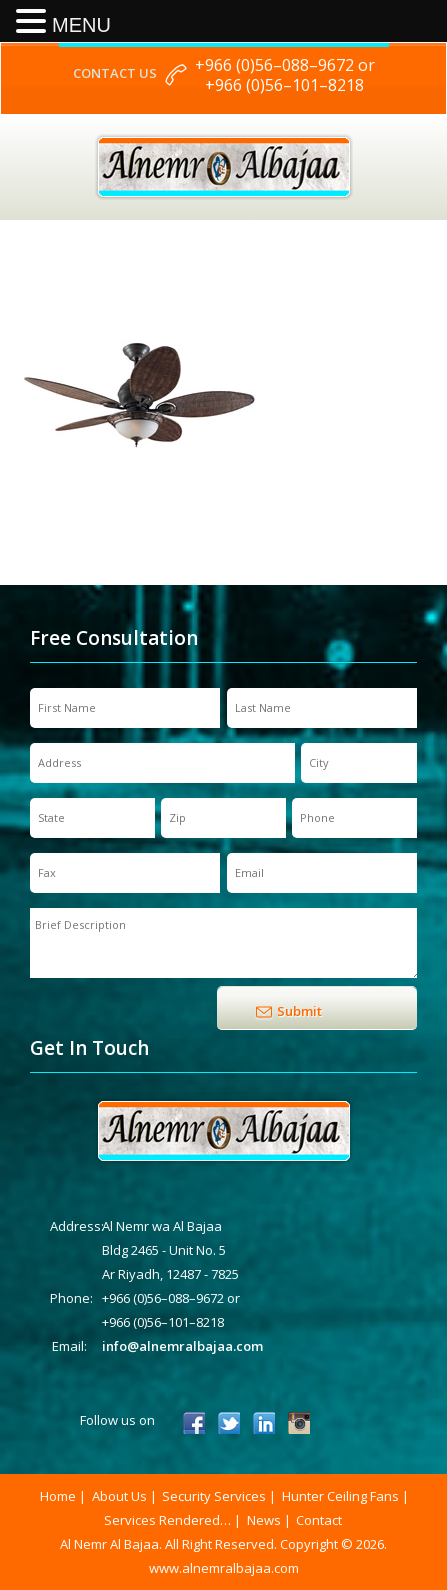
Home (58, 1496)
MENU (81, 25)
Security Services (214, 1496)
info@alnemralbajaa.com (182, 1346)
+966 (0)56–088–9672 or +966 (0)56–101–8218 (285, 75)
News (264, 1520)
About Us (119, 1496)
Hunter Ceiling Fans (340, 1496)
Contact (319, 1520)
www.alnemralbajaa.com (224, 1568)
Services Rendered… (167, 1520)
